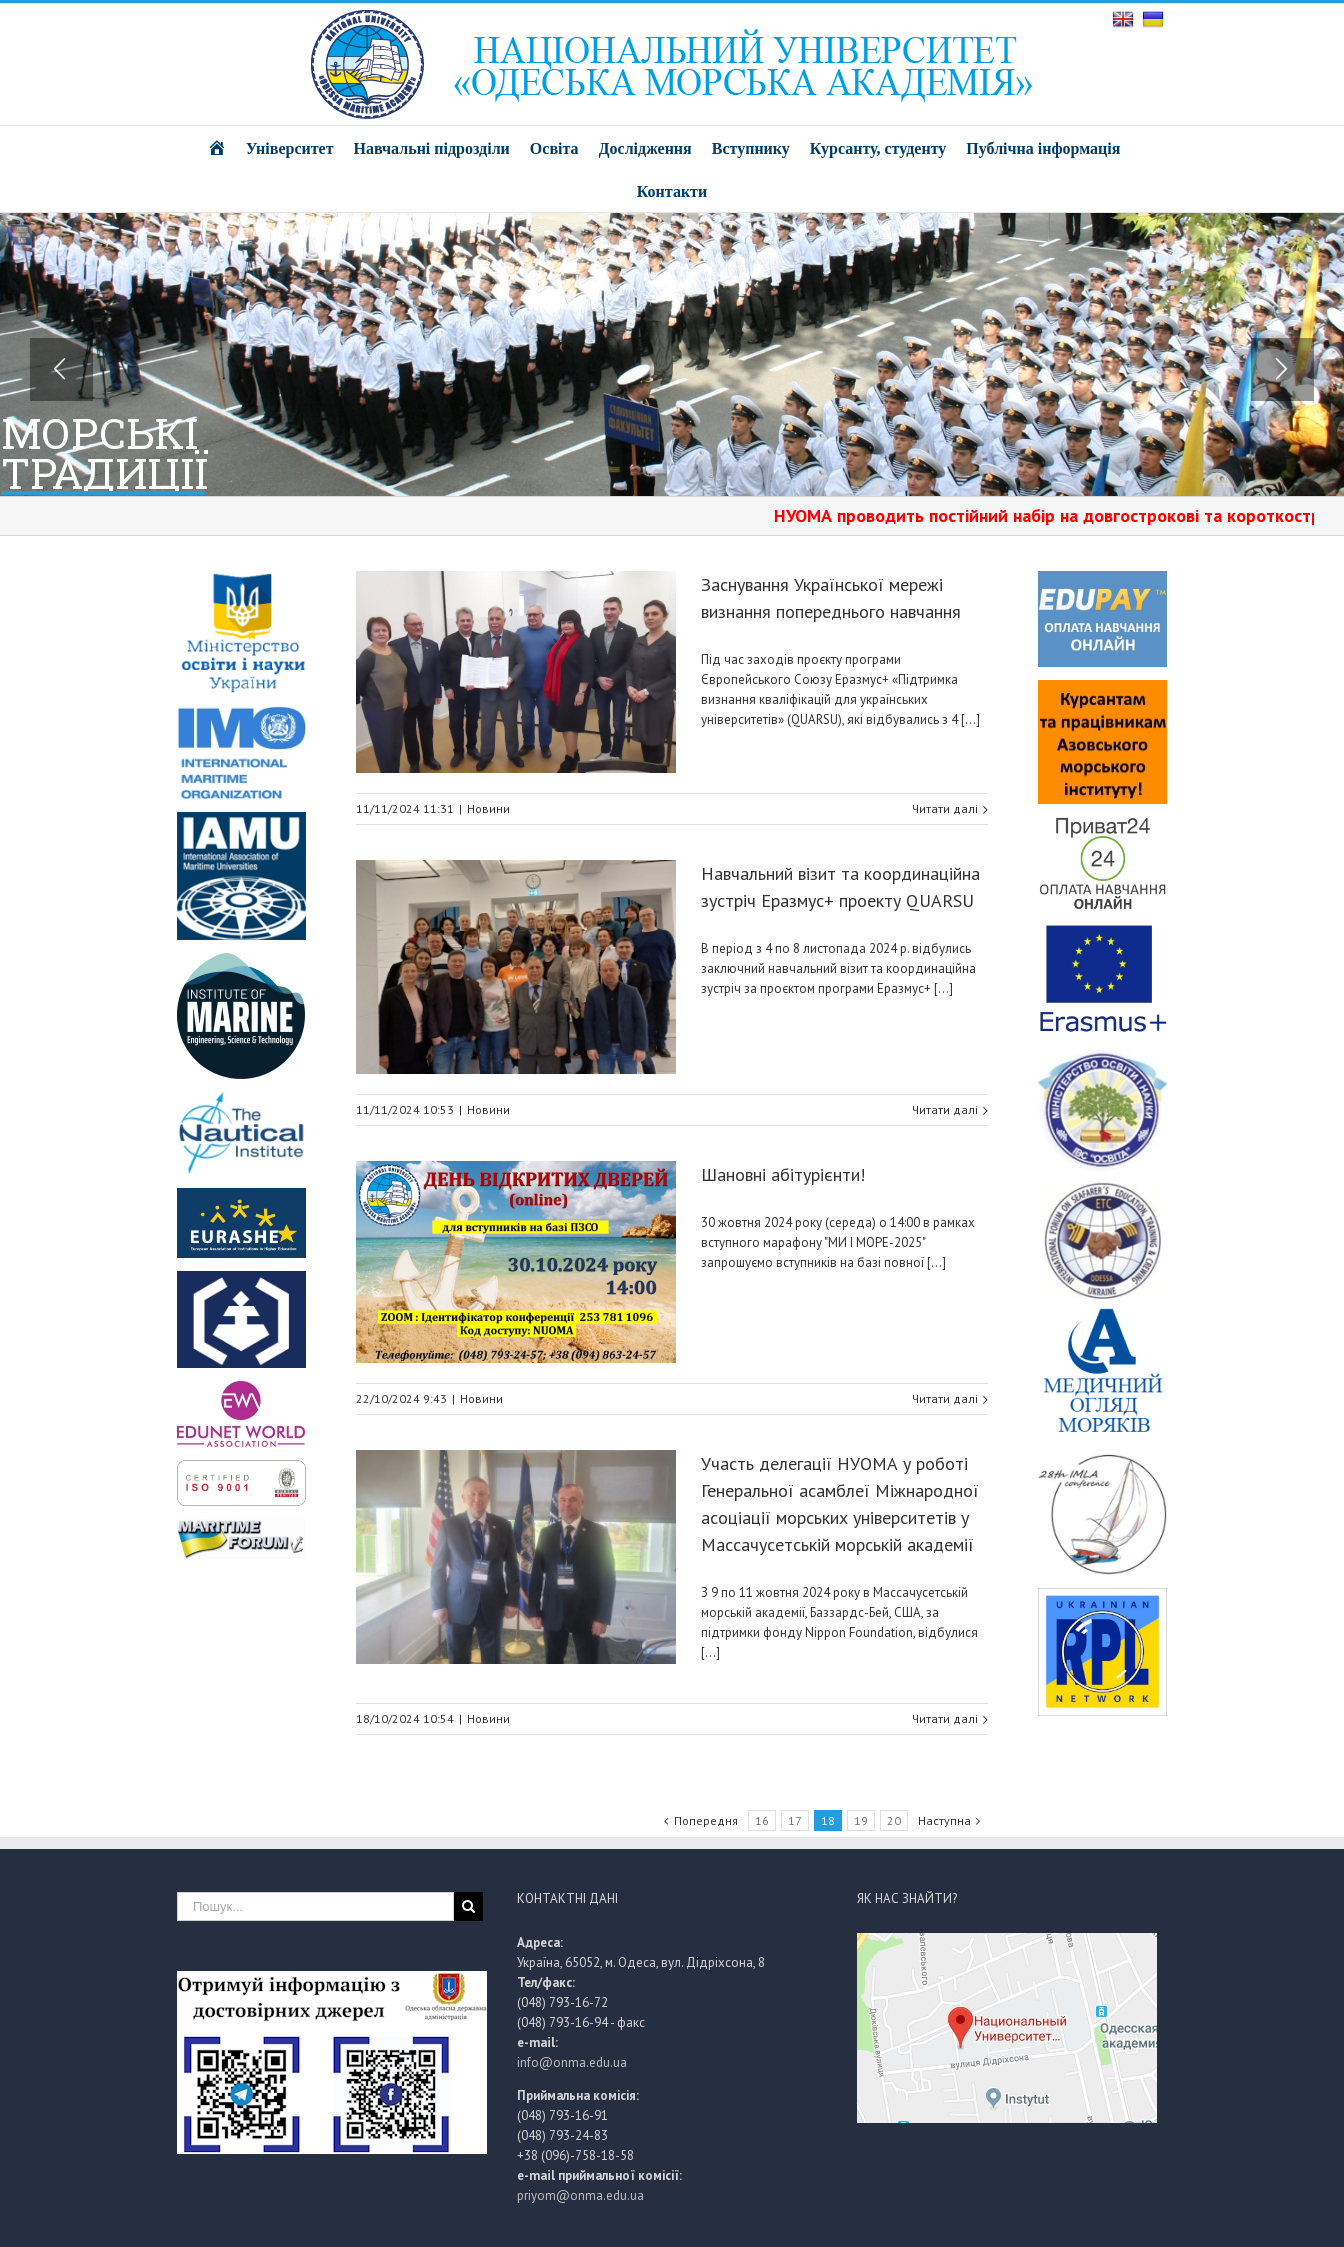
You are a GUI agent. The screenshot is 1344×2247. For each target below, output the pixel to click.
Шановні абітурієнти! (783, 1174)
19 (861, 1820)
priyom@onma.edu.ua (580, 2195)
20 (894, 1820)
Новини (488, 808)
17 (795, 1820)
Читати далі (945, 808)
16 (762, 1820)
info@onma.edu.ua (572, 2062)
